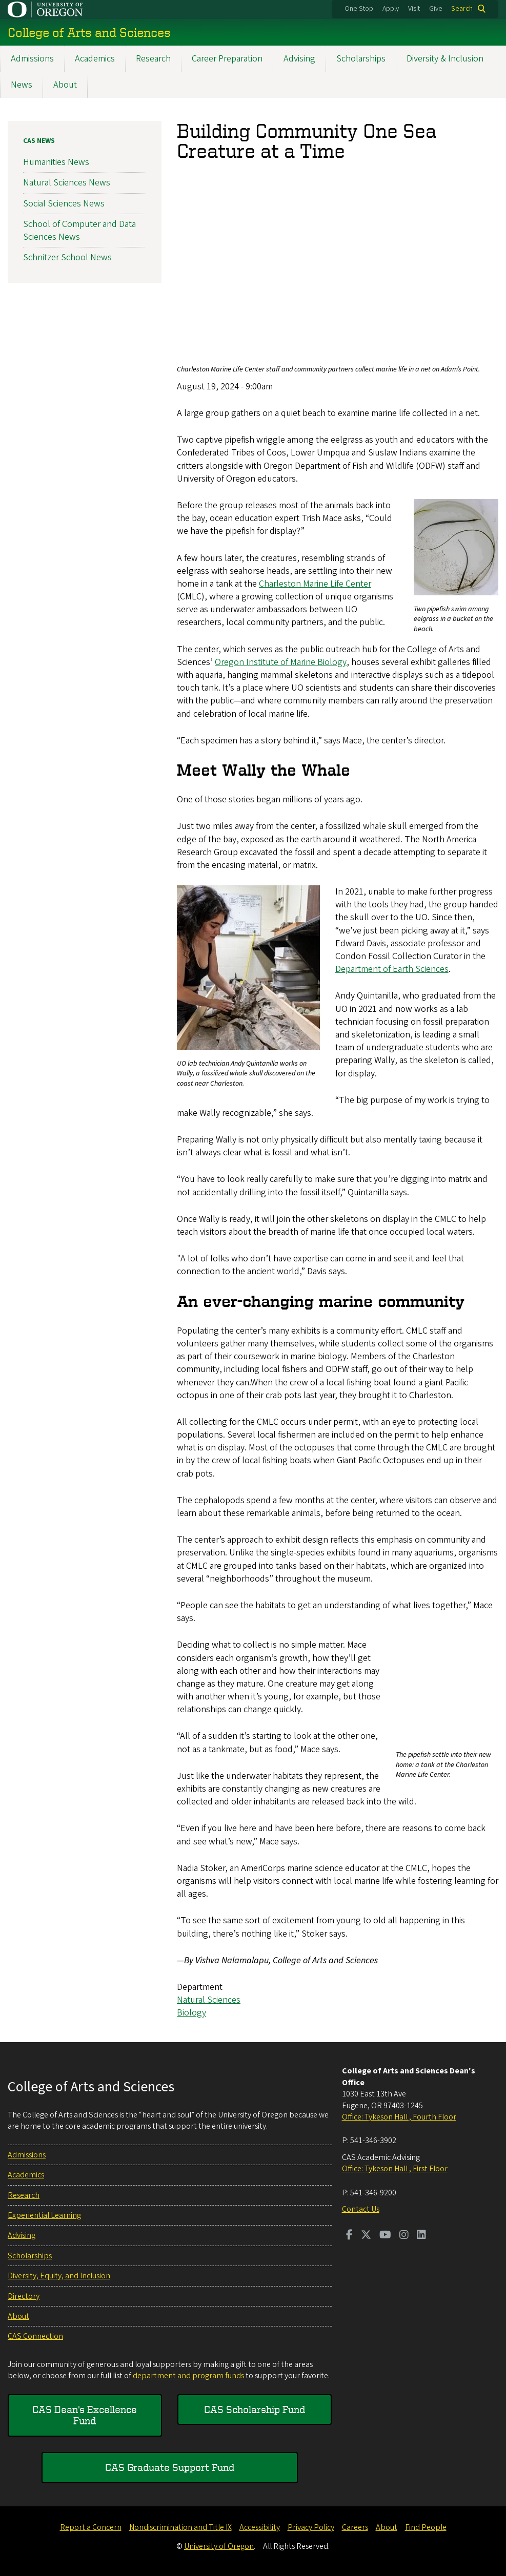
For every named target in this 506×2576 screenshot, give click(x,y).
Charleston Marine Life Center (315, 583)
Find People (426, 2527)
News (21, 84)
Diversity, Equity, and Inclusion (59, 2275)
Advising (299, 58)
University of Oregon (219, 2546)
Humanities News (56, 162)
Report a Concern (91, 2527)
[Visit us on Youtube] (385, 2235)
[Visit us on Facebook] (349, 2235)
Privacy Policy (311, 2527)
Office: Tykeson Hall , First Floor (395, 2168)
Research (153, 58)
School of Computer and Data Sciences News (79, 230)
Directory (23, 2296)
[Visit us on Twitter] (366, 2235)
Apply (390, 9)
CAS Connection (35, 2336)
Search (462, 9)
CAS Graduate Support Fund (169, 2467)
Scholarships (361, 58)
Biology (191, 2012)
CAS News (39, 141)
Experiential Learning (44, 2215)
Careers (355, 2527)
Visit (414, 9)
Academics (95, 58)
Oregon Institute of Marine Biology (281, 662)
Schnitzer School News (67, 257)
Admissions (32, 58)
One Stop (359, 9)
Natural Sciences (208, 1999)
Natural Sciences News (66, 182)
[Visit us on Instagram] (404, 2235)
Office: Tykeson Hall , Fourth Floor (399, 2117)
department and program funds (188, 2375)
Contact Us (360, 2209)
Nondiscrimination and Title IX (180, 2527)
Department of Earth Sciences (392, 969)
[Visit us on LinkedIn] (421, 2235)
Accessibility (259, 2527)
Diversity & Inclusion (445, 58)
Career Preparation (227, 58)
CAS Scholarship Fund (254, 2409)
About (65, 84)
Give (435, 9)
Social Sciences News (64, 203)
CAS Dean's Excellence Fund (84, 2414)
